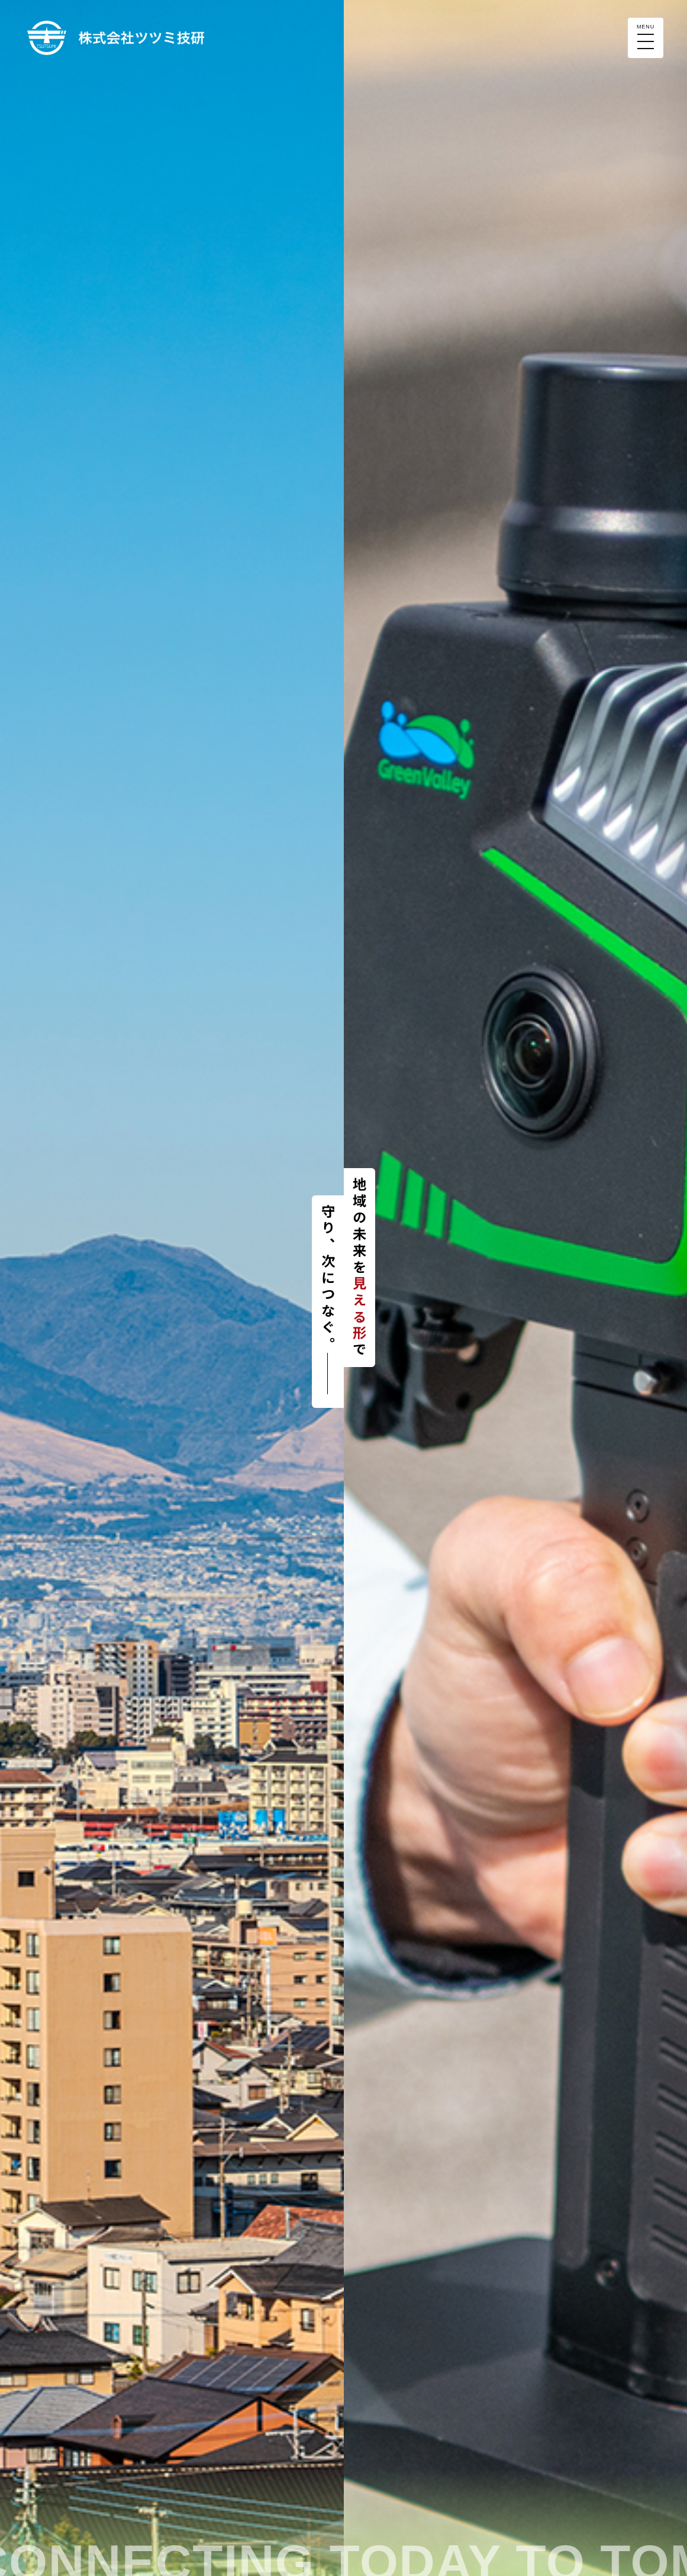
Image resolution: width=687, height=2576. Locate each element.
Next (328, 1288)
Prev (15, 1288)
